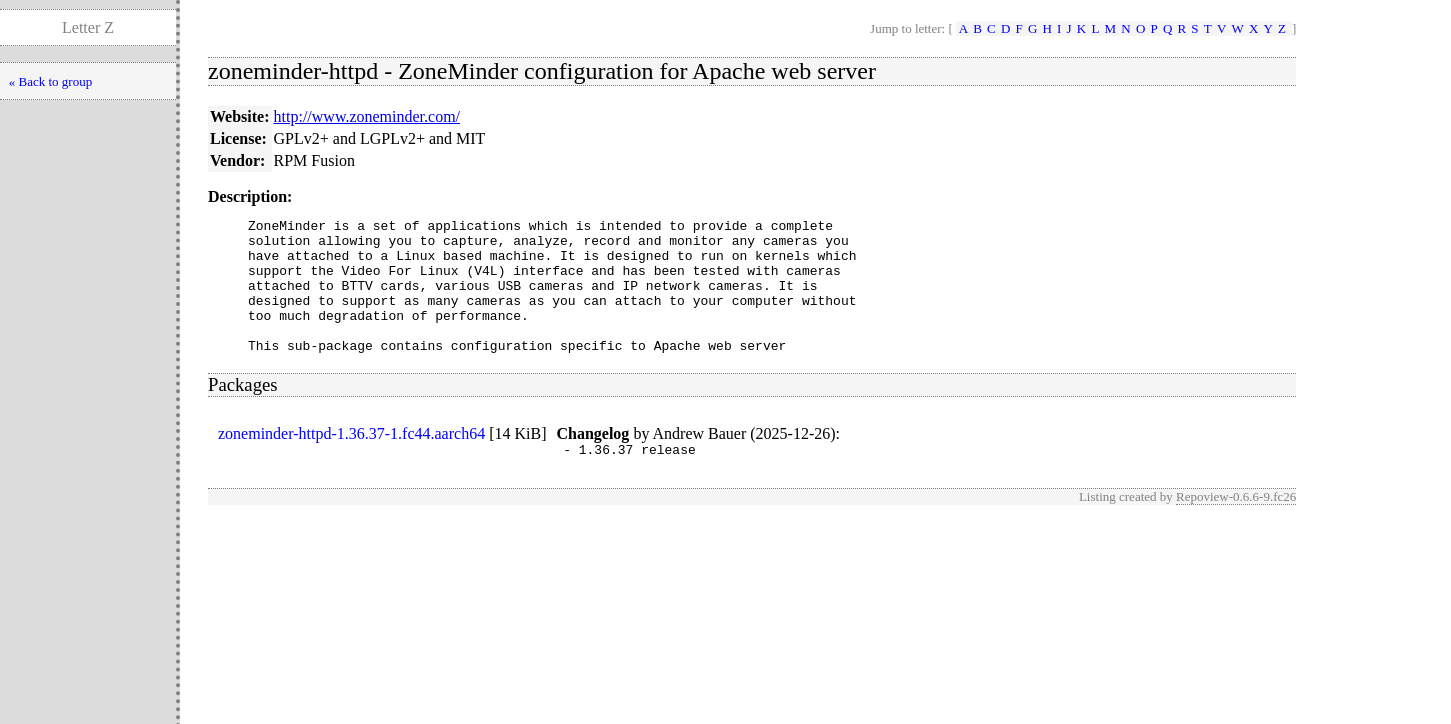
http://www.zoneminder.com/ (367, 116)
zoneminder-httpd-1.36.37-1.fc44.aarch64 (351, 460)
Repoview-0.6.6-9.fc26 (1236, 526)
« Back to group (50, 81)
